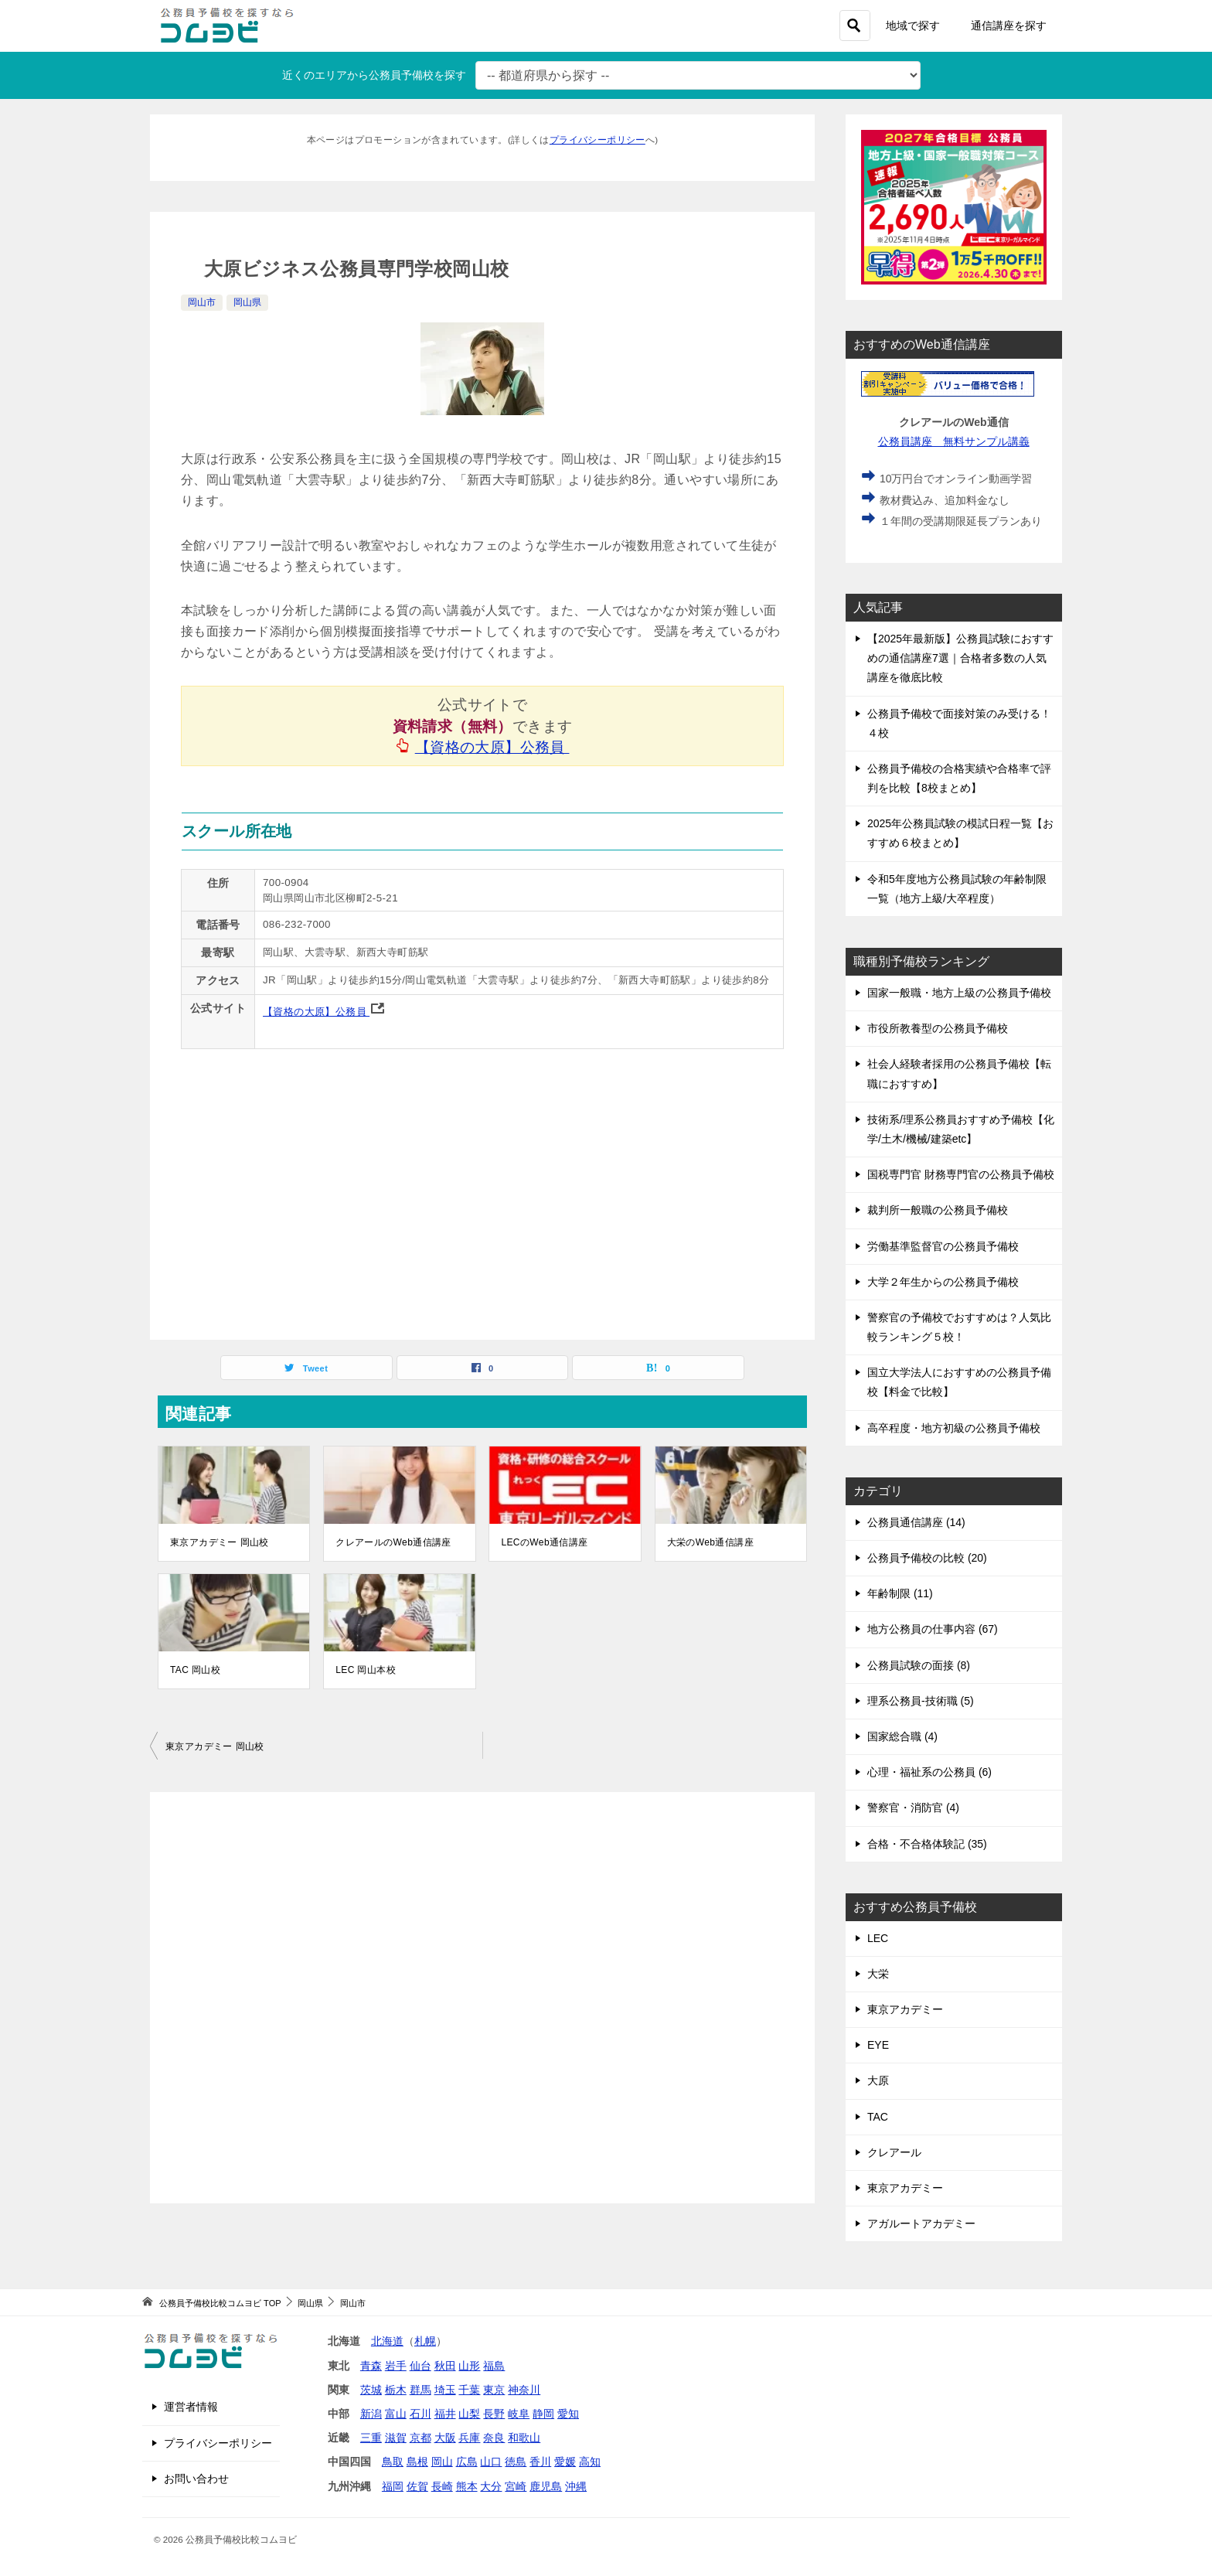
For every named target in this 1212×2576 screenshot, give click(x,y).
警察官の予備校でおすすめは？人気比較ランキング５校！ (959, 1327)
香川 (540, 2461)
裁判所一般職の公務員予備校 (937, 1210)
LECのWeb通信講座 (544, 1542)
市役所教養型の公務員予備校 (937, 1028)
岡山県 (247, 302)
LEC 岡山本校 (365, 1670)
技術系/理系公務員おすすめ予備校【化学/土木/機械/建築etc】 (960, 1129)
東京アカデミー (905, 2009)
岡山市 (202, 302)
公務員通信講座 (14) (916, 1522)
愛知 (568, 2413)
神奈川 (524, 2389)
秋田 (445, 2366)
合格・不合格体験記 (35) (927, 1844)
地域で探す (913, 25)
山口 (491, 2461)
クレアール (894, 2152)
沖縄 (576, 2486)
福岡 (392, 2486)
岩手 (396, 2366)
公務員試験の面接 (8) (918, 1665)
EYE (878, 2045)
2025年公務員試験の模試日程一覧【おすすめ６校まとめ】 (960, 833)
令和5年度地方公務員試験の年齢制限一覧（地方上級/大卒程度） (957, 889)
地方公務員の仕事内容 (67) (932, 1629)
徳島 (515, 2461)
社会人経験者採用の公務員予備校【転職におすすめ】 (959, 1073)
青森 (371, 2366)
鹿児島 (545, 2486)
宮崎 (515, 2486)
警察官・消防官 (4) (913, 1807)
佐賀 (417, 2486)
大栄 (878, 1974)
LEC (877, 1938)
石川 (420, 2413)
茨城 (371, 2389)
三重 (371, 2437)
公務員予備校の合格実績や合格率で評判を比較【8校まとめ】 (959, 778)
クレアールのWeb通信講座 (393, 1542)
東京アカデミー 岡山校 (219, 1542)
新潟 (371, 2413)
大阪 (445, 2437)
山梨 (469, 2413)
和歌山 (524, 2437)
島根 (417, 2461)
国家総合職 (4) (902, 1736)
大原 (878, 2080)
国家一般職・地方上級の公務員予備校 (959, 992)
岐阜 (518, 2413)
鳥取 (392, 2461)
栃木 (396, 2389)
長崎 (442, 2486)
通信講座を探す (1009, 25)
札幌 (425, 2341)
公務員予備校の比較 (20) (927, 1558)
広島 (467, 2461)
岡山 (442, 2461)
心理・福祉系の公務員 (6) (929, 1772)
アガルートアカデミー (921, 2223)
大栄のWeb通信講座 (710, 1542)
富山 (396, 2413)
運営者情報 (191, 2407)
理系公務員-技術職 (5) (920, 1701)
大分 (491, 2486)
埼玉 (445, 2389)
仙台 (420, 2366)
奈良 (494, 2437)
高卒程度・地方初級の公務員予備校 (953, 1428)
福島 (494, 2366)
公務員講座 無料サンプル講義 (954, 441)
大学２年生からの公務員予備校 (943, 1282)
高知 (590, 2461)
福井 (445, 2413)
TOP (220, 2303)
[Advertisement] (482, 1998)
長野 (494, 2413)
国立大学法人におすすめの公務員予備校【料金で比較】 (959, 1382)
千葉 (469, 2389)
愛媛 (565, 2461)
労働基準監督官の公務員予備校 (943, 1246)
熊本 (467, 2486)
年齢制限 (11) (900, 1593)
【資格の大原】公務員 (492, 747)
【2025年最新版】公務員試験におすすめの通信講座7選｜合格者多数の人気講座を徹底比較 (960, 657)
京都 (420, 2437)
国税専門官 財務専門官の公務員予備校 (960, 1174)
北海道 (387, 2341)
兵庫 (469, 2437)
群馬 (420, 2389)
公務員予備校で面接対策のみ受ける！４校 (959, 723)
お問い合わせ (196, 2478)
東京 (494, 2389)
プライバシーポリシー (597, 140)
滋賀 (396, 2437)
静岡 (543, 2413)
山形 (469, 2366)
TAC (877, 2117)
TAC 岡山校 (195, 1670)
